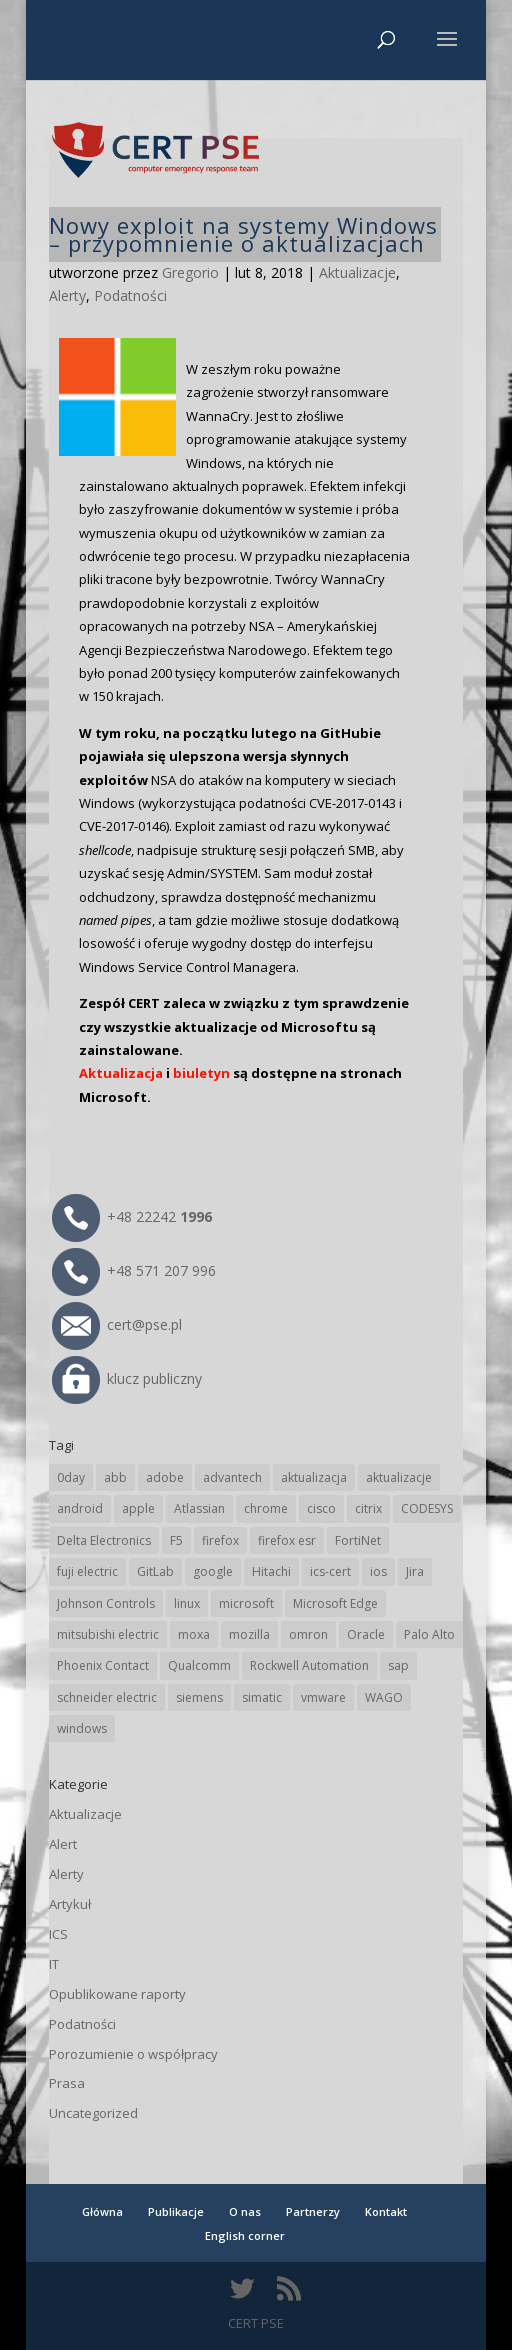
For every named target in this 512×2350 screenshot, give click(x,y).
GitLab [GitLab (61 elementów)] (155, 1571)
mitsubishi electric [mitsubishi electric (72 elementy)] (108, 1634)
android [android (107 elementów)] (80, 1508)
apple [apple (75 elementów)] (138, 1508)
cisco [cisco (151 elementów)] (321, 1508)
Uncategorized (93, 2113)
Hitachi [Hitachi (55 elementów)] (271, 1571)
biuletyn (201, 1073)
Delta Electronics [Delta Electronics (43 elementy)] (104, 1540)
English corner (245, 2235)
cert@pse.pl (117, 1324)
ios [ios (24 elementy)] (378, 1571)
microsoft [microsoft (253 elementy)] (246, 1603)
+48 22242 (132, 1216)
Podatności (130, 295)
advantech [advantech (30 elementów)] (232, 1477)
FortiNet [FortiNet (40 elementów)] (358, 1540)
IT (54, 1964)
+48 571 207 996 (134, 1270)
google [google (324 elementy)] (213, 1571)
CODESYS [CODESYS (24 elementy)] (427, 1508)
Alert (63, 1844)
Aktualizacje (357, 272)
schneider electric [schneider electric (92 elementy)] (107, 1697)
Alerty (67, 295)
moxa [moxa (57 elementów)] (194, 1634)
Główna (102, 2211)
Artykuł (70, 1904)
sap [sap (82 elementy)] (398, 1665)
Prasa (67, 2083)
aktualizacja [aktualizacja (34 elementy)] (314, 1477)
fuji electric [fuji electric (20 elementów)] (87, 1571)
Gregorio (190, 272)
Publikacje (176, 2211)
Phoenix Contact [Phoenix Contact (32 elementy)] (103, 1665)
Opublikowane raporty (117, 1994)
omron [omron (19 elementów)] (308, 1634)
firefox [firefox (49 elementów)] (220, 1540)
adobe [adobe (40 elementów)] (165, 1477)
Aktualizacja (121, 1073)
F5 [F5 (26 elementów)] (176, 1540)
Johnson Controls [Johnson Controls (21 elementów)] (106, 1603)
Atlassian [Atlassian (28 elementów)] (199, 1508)
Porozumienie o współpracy (133, 2054)
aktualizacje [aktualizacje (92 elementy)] (399, 1477)
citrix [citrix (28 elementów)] (368, 1508)
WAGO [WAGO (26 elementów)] (384, 1697)
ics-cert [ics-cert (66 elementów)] (330, 1571)
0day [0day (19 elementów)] (71, 1477)
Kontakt (386, 2211)
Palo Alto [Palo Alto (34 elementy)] (429, 1634)
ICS (58, 1934)
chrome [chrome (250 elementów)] (266, 1508)
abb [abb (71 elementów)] (115, 1477)
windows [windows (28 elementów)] (82, 1728)
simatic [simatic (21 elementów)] (262, 1697)
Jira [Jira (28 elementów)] (415, 1571)
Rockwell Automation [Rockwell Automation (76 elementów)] (309, 1665)
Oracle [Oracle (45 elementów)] (366, 1634)
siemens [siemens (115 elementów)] (199, 1697)
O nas (245, 2211)
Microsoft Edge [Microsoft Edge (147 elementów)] (335, 1603)
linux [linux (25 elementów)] (187, 1603)
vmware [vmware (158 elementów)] (323, 1697)
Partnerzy (313, 2211)
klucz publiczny (127, 1378)
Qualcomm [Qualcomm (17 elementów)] (199, 1665)
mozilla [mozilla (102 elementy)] (249, 1634)
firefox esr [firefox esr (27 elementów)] (287, 1540)
